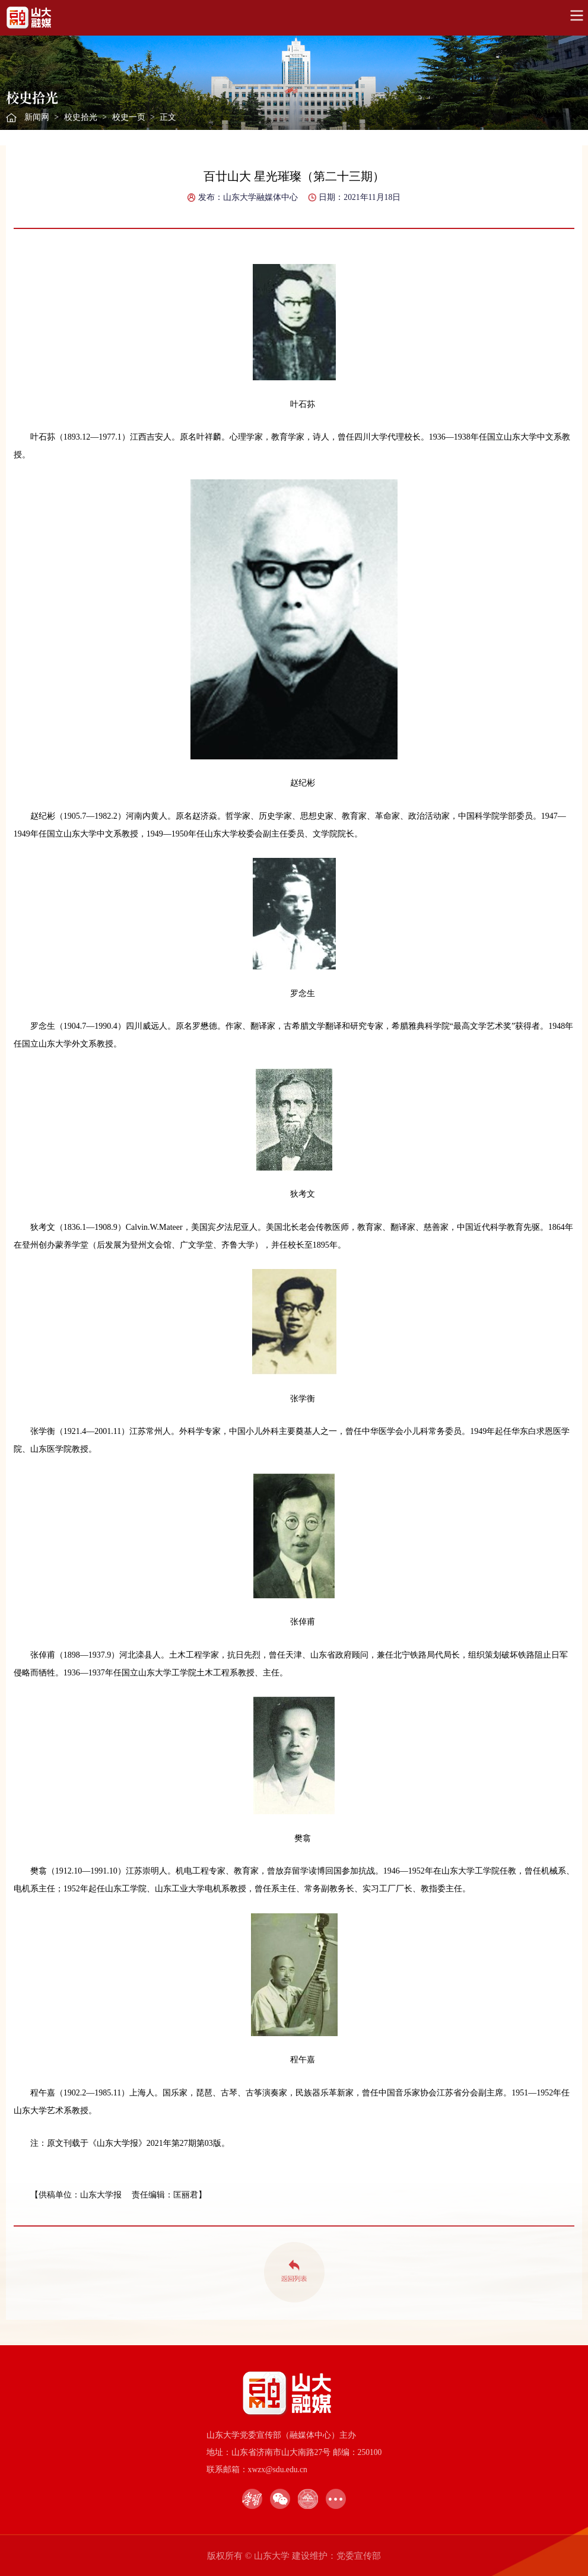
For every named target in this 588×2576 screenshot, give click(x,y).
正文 (168, 117)
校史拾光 (80, 117)
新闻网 (36, 117)
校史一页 (128, 117)
